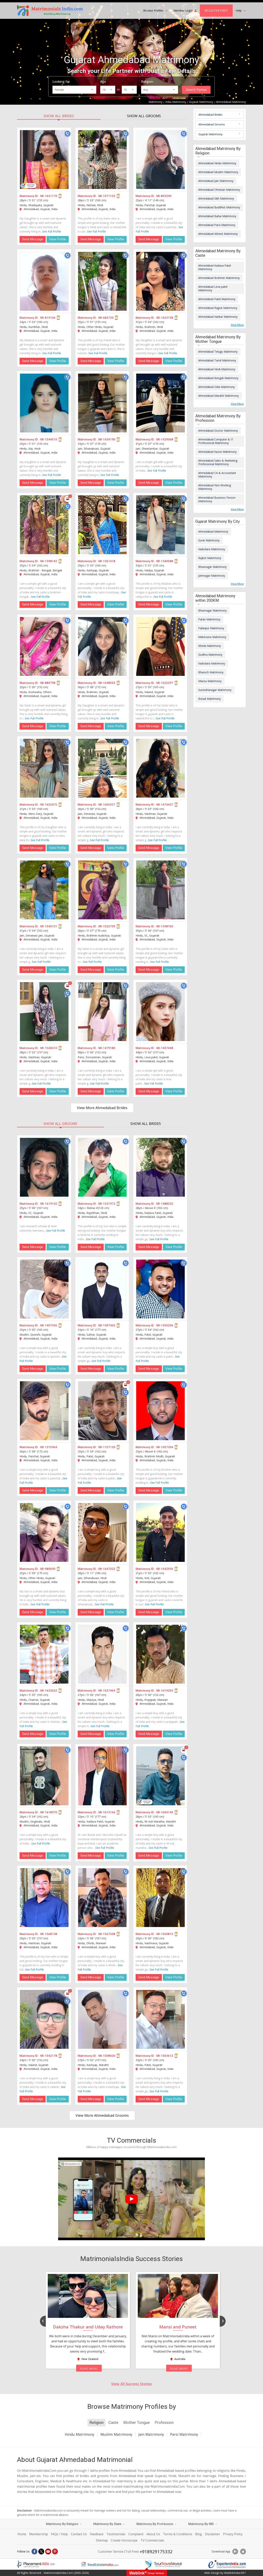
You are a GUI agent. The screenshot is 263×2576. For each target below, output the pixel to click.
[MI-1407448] (160, 1011)
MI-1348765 (164, 926)
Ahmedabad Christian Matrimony (219, 190)
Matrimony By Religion (64, 2524)
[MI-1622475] (44, 768)
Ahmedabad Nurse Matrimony (217, 452)
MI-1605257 (106, 804)
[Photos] (67, 499)
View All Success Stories (131, 2383)
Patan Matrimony (209, 619)
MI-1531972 (106, 1203)
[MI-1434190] (102, 403)
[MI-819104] (44, 281)
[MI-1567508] (102, 1897)
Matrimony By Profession (156, 2524)
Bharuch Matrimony (210, 672)
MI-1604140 (164, 1812)
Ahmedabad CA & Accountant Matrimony (217, 474)
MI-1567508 (106, 1934)
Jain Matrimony (151, 2434)
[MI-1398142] (44, 524)
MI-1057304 (164, 1447)
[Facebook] (34, 2551)
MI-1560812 (164, 1934)
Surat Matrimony (209, 540)
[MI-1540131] (44, 889)
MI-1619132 (48, 1203)
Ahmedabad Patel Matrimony (216, 299)
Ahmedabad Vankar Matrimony (218, 317)
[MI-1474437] (160, 768)
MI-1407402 (106, 1325)
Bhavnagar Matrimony (212, 567)
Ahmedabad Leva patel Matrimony (212, 288)
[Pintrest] (55, 2551)
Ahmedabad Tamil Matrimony (217, 360)
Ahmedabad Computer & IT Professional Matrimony (215, 441)
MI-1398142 (48, 561)
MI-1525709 (106, 926)
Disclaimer (212, 2534)
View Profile (57, 239)
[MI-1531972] (102, 1167)
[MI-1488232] (160, 1167)
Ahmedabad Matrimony (213, 531)
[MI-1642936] (160, 1532)
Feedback (97, 2534)
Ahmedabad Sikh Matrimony (216, 198)
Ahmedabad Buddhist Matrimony (219, 207)
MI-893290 (163, 196)
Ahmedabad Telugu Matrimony (218, 351)
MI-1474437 (164, 804)
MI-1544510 (48, 439)
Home (21, 2534)
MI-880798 (47, 683)
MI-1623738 (164, 318)
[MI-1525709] (102, 889)
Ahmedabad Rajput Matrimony (217, 308)
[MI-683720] (102, 281)
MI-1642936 (164, 1569)
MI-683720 (105, 318)
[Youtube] (48, 2551)
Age (103, 81)
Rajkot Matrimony (209, 558)
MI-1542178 (48, 2056)
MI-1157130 (106, 1447)
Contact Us (79, 2534)
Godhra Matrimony (210, 654)
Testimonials (115, 2534)
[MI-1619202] (160, 1654)
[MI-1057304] (160, 1410)
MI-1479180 (106, 1048)
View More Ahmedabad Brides (102, 1107)
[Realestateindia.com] (99, 2564)
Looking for (61, 81)
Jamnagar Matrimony (211, 575)
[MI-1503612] (160, 2019)
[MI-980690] (44, 1532)
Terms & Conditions (177, 2534)
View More (237, 325)
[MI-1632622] (44, 1654)
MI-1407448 (164, 1048)
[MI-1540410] (44, 1011)
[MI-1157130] (102, 1410)
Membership (38, 2534)
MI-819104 (47, 318)
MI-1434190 (106, 439)
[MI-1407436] (44, 1289)
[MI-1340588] (160, 524)
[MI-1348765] (160, 889)
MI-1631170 (48, 196)
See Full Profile (51, 231)
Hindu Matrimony (79, 2434)
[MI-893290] (160, 159)
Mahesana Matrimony (212, 637)
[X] (41, 2551)
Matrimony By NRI (202, 2524)
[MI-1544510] (44, 403)
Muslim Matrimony (116, 2434)
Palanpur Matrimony (211, 628)
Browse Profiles (155, 10)
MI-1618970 (48, 1812)
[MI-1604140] (160, 1775)
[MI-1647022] (102, 1532)
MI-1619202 (164, 1690)
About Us (153, 2534)
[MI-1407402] (102, 1289)
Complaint (135, 2534)
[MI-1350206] (160, 1289)
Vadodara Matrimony (211, 549)
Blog (198, 2534)
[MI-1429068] (160, 403)
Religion (147, 81)
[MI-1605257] (102, 768)
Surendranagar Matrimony (214, 690)
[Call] (67, 134)
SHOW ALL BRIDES (58, 115)
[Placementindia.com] (36, 2564)
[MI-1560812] (160, 1897)
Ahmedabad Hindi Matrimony (216, 369)
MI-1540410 (48, 1048)
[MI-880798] (44, 646)
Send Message (32, 239)
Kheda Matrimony (209, 646)
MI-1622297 (164, 683)
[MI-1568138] (44, 1897)
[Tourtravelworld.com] (163, 2564)
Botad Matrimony (209, 699)
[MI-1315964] (44, 1410)
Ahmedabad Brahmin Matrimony (219, 278)
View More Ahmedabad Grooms (102, 2115)
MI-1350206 (164, 1325)
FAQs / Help (59, 2534)
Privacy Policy (233, 2534)
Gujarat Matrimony (210, 134)
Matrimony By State (109, 2524)
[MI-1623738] (160, 281)
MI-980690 (47, 1569)
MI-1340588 (164, 561)
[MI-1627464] (102, 1654)
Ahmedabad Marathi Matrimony (218, 396)
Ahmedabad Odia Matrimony (216, 387)
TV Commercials (152, 2540)
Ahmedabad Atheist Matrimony (218, 234)
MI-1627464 (106, 1690)
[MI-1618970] (44, 1775)
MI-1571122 (106, 196)
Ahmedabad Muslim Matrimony (218, 172)
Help (241, 10)
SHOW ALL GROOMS (144, 115)
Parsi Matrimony (184, 2434)
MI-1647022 (106, 1569)
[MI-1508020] (102, 2019)
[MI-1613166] (102, 1775)
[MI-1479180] (102, 1011)
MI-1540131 (48, 926)
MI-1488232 (164, 1203)
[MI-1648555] (102, 646)
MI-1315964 (48, 1447)
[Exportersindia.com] (227, 2564)
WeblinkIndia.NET (235, 2573)
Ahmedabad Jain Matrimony (215, 181)
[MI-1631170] (44, 159)
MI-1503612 (164, 2056)
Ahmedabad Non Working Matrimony (214, 487)
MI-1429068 (164, 439)
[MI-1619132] (44, 1167)
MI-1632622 (48, 1690)
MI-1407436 (48, 1325)
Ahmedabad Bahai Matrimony (217, 216)
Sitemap (102, 2540)
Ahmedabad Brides (210, 114)
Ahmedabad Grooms (211, 124)
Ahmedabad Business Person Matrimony (216, 499)
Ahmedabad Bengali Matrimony (218, 378)
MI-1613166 (106, 1812)
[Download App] (235, 2551)
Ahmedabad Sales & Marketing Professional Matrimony (217, 462)
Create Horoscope (124, 2540)
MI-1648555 (106, 683)
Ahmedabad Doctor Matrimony (218, 430)
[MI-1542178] (44, 2019)
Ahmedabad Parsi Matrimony (216, 225)
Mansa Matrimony (210, 681)
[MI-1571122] (102, 159)
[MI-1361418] (102, 524)
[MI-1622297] (160, 646)
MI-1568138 (48, 1934)
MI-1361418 (106, 561)
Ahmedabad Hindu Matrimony (217, 163)
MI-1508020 (106, 2056)
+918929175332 (156, 2551)
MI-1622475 (48, 804)
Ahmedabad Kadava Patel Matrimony (214, 267)
